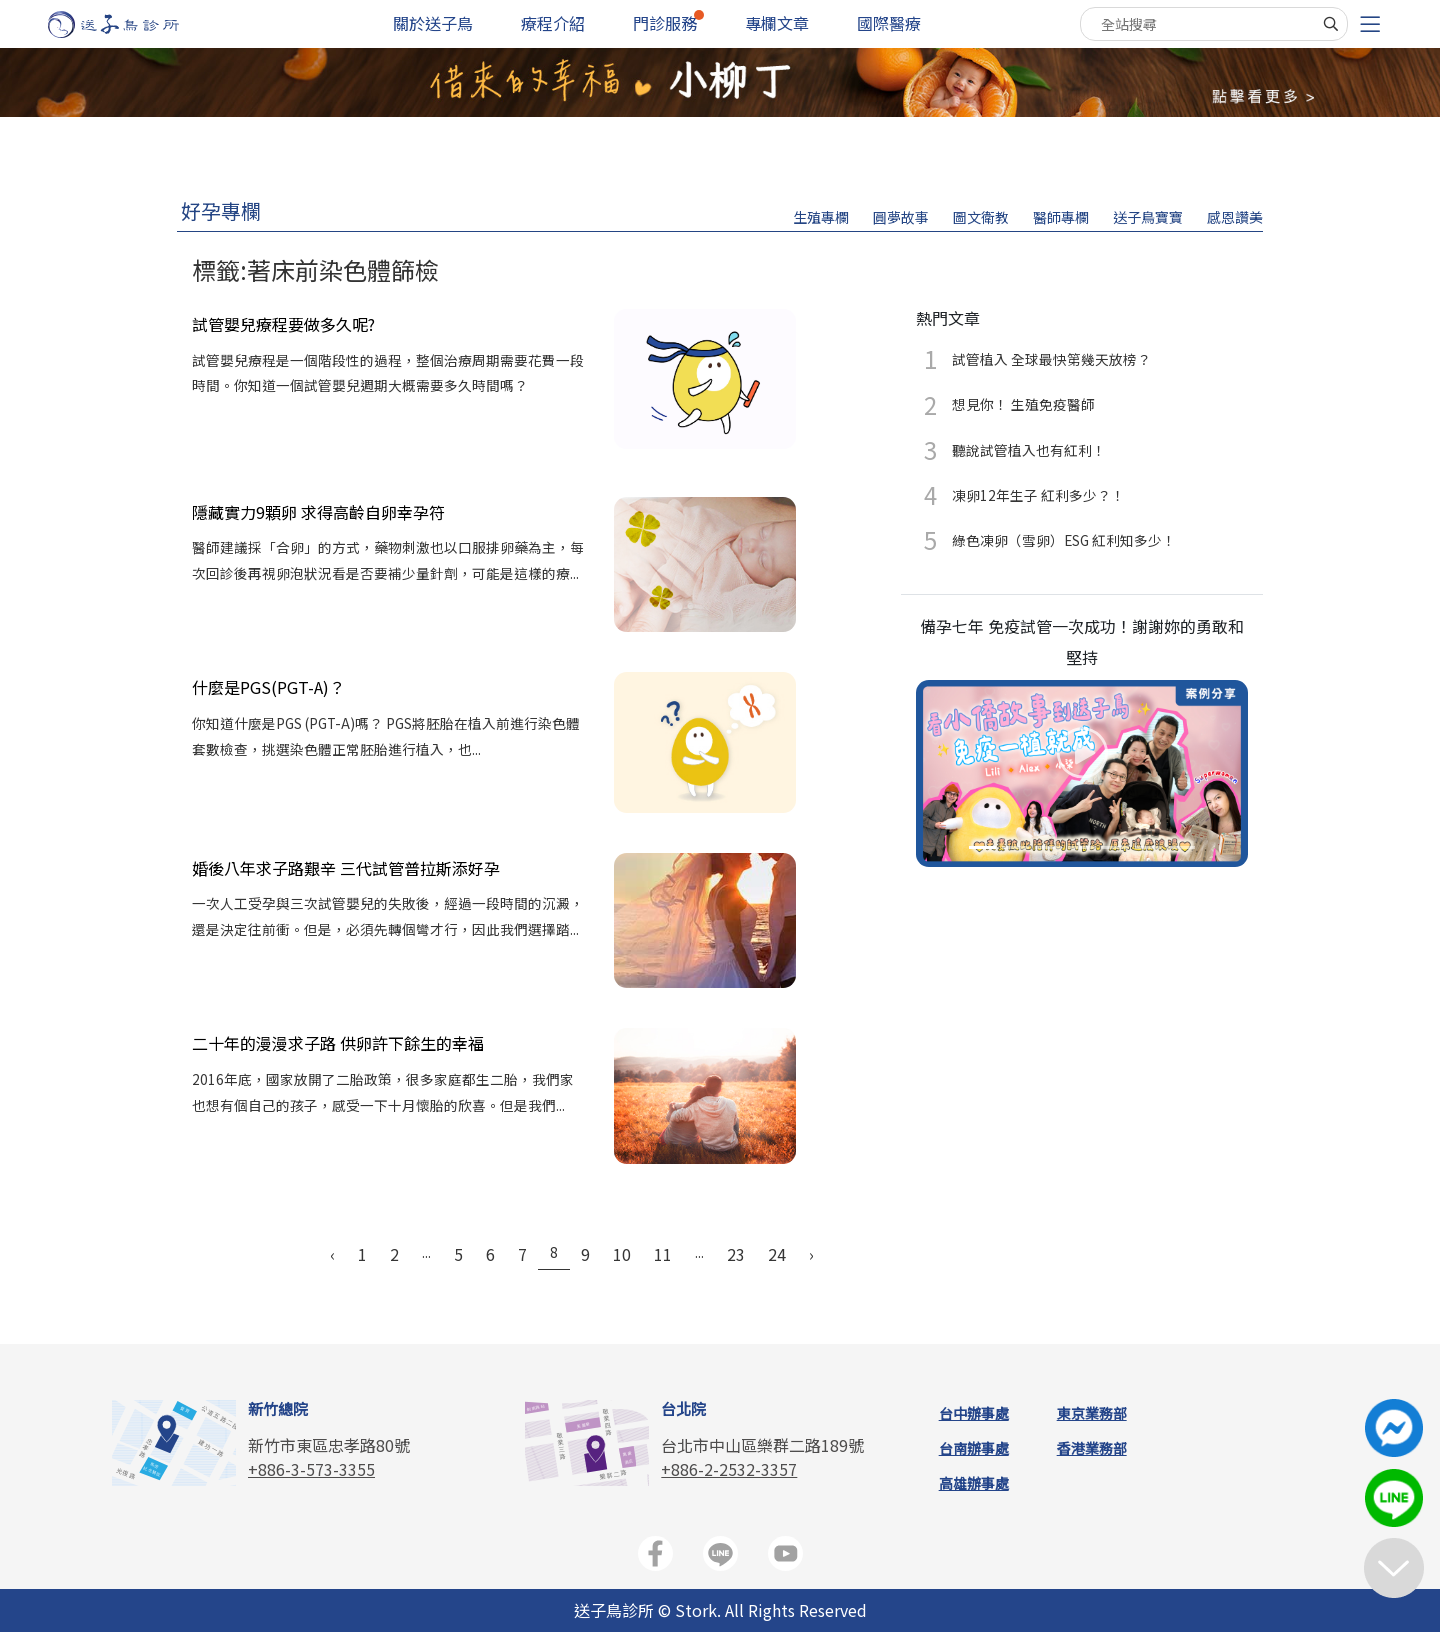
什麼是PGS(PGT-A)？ (268, 687)
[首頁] (132, 24)
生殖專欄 (821, 217)
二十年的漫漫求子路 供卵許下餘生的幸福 (338, 1043)
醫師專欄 (1061, 217)
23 (736, 1254)
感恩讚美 (1235, 217)
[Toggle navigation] (1370, 24)
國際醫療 (889, 23)
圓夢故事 (901, 217)
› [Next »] (811, 1254)
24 (777, 1254)
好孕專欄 (221, 210)
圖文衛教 (981, 217)
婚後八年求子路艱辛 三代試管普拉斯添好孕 (346, 868)
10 (622, 1254)
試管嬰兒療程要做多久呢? (283, 324)
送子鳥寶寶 (1148, 217)
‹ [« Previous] (332, 1254)
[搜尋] (1331, 24)
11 (663, 1254)
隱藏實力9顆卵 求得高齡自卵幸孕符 (318, 512)
